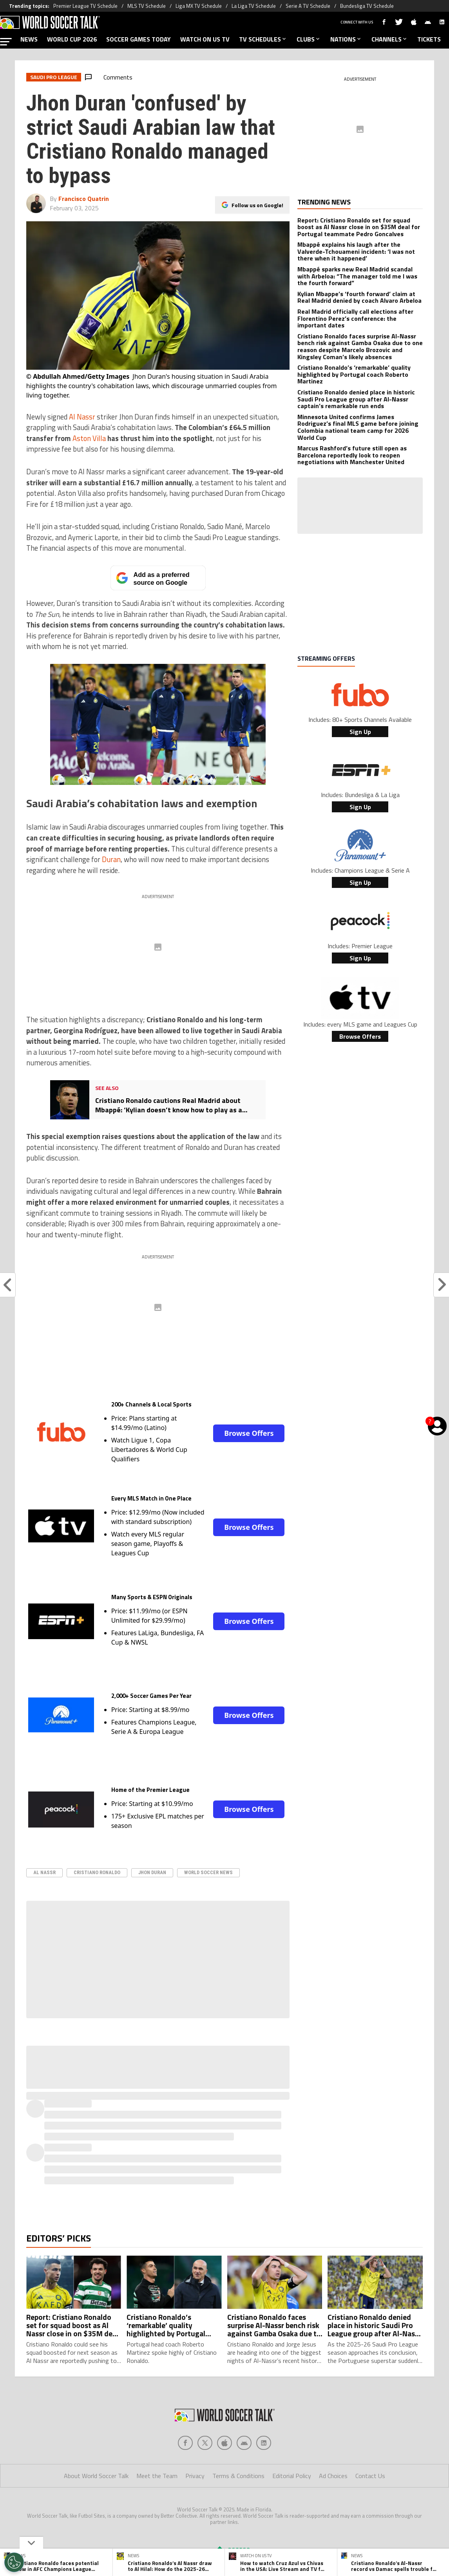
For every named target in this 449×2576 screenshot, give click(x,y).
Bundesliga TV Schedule (367, 6)
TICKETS (429, 39)
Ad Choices (333, 2475)
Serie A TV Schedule (308, 6)
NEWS (29, 39)
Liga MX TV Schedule (199, 6)
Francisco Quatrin (83, 198)
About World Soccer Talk (96, 2475)
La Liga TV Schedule (254, 6)
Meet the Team (156, 2475)
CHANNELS (389, 39)
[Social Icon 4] (263, 2443)
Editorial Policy (291, 2475)
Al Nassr (82, 416)
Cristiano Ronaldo (97, 1872)
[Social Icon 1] (204, 2443)
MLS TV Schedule (146, 6)
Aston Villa (89, 438)
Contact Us (370, 2475)
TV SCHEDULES (263, 39)
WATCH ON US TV (205, 39)
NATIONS (346, 39)
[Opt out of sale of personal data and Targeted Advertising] (14, 2562)
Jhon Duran (152, 1872)
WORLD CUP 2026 (72, 39)
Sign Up (360, 731)
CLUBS (309, 39)
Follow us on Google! (257, 205)
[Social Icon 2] (224, 2443)
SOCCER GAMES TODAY (138, 39)
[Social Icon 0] (185, 2443)
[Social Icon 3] (244, 2443)
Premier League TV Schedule (85, 6)
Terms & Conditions (238, 2475)
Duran (111, 859)
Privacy (195, 2475)
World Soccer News (208, 1872)
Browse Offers (248, 1433)
